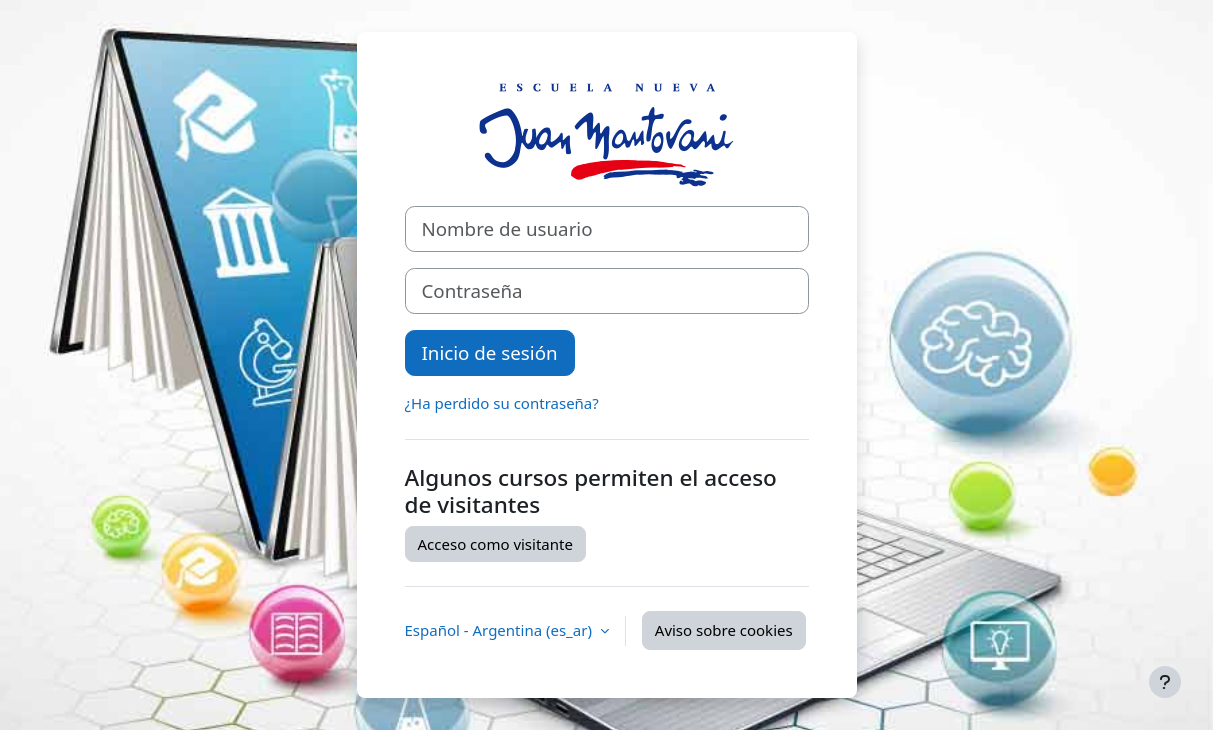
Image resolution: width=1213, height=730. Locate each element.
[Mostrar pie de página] (1165, 682)
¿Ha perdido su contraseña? (502, 403)
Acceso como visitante (495, 544)
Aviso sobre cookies (724, 630)
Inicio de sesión (490, 352)
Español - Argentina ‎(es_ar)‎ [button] (500, 630)
